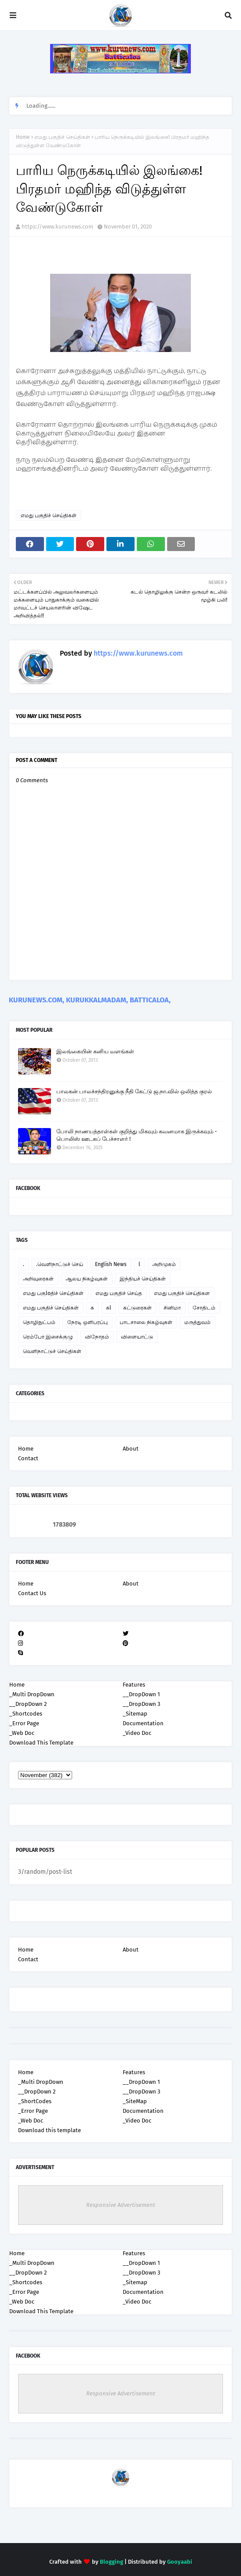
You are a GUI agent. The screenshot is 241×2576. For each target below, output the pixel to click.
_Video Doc (137, 2120)
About (131, 1448)
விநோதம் (97, 1337)
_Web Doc (30, 2120)
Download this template (49, 2130)
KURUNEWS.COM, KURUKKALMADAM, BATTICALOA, (90, 1000)
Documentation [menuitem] (143, 1723)
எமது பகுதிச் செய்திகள (182, 1293)
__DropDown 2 (36, 2091)
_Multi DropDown (40, 2082)
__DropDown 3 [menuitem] (141, 1704)
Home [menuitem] (17, 1684)
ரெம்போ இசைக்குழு (48, 1337)
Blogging (111, 2561)
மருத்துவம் (197, 1322)
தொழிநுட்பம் (39, 1322)
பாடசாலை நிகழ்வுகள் (146, 1322)
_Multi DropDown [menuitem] (32, 1694)
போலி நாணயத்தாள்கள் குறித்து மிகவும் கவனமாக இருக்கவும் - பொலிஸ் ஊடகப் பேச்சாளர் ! (136, 1135)
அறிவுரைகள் (38, 1279)
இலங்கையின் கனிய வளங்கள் (95, 1051)
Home (23, 137)
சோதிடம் (204, 1308)
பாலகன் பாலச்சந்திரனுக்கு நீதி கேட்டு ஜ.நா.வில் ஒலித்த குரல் (134, 1091)
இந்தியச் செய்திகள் (143, 1279)
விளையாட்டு (137, 1337)
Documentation (143, 2111)
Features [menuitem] (134, 1684)
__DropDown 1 (141, 2082)
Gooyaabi (179, 2561)
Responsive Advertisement (120, 2205)
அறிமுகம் (164, 1264)
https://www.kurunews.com (57, 226)
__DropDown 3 (141, 2091)
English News (111, 1264)
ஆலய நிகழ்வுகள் (87, 1279)
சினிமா (172, 1308)
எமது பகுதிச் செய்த (118, 1293)
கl (108, 1308)
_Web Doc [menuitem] (21, 1733)
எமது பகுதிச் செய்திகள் (62, 137)
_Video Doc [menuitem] (137, 1733)
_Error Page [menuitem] (24, 1723)
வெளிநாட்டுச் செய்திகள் (52, 1351)
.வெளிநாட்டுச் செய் (59, 1264)
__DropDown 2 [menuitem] (28, 1704)
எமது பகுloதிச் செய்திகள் (53, 1293)
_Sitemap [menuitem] (135, 1713)
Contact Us (32, 1593)
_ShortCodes (34, 2101)
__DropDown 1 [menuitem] (141, 1694)
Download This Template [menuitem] (41, 1742)
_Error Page (33, 2111)
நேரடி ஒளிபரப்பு (87, 1322)
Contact (28, 1458)
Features (134, 2072)
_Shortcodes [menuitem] (25, 1713)
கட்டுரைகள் (137, 1308)
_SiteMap (135, 2101)
